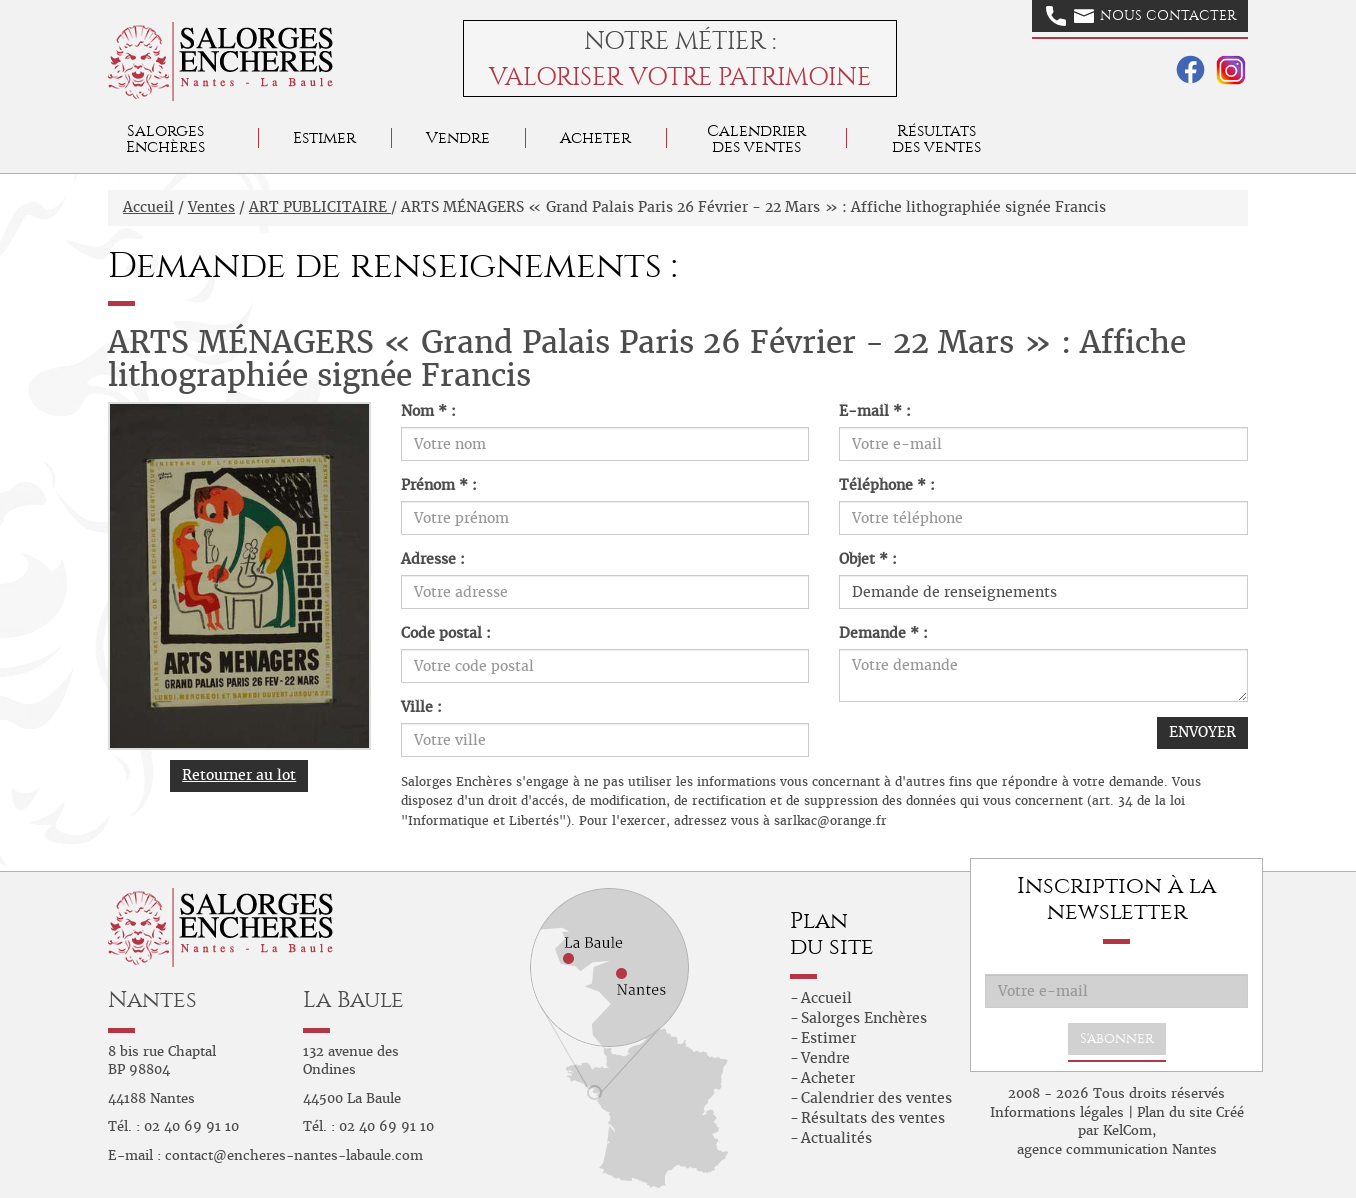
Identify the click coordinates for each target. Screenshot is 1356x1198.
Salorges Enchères (864, 1018)
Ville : (421, 707)
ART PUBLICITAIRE (320, 207)
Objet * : (868, 559)
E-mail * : (875, 411)
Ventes (211, 207)
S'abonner (1117, 1038)
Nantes (152, 999)
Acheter (595, 137)
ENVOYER (1202, 732)
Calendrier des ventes (756, 138)
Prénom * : (439, 485)
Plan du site (1174, 1112)
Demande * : (883, 633)
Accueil (148, 207)
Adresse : (433, 559)
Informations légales (1057, 1112)
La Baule (353, 999)
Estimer (324, 137)
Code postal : (446, 633)
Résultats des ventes (873, 1118)
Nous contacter (1141, 16)
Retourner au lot (239, 775)
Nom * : (428, 411)
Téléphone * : (887, 485)
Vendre (458, 137)
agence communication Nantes (1117, 1149)
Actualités (836, 1138)
